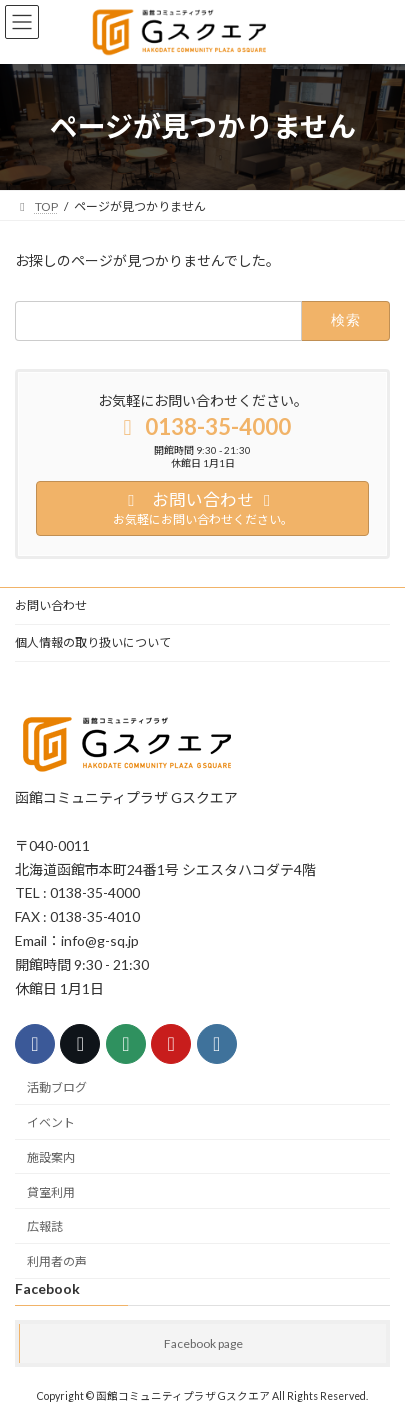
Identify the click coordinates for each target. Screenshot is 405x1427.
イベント (51, 1122)
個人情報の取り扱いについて (93, 642)
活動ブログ (57, 1087)
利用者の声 (57, 1261)
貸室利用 (51, 1191)
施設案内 (51, 1157)
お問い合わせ (51, 605)
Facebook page (203, 1343)
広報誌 (45, 1226)
